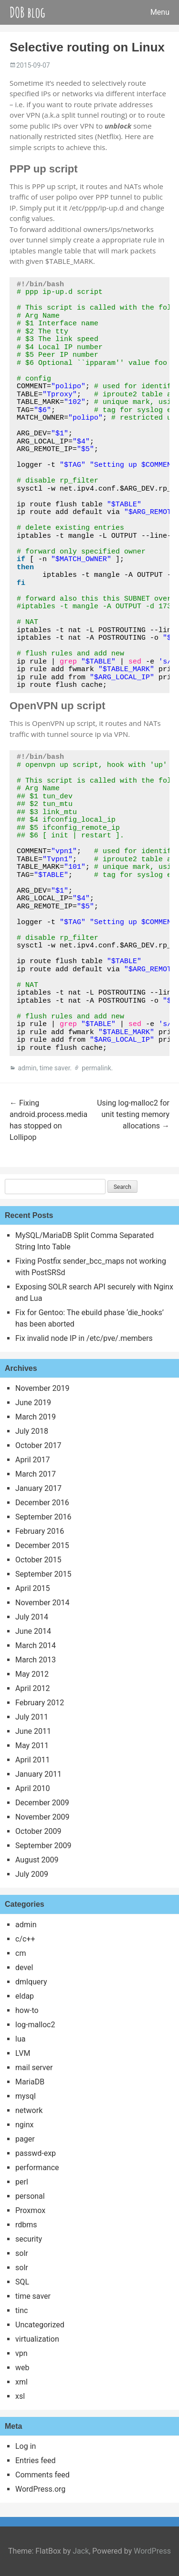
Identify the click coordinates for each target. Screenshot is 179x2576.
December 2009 (42, 1802)
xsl (20, 2396)
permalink (96, 1068)
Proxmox (30, 2210)
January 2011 (38, 1774)
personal (30, 2196)
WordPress (152, 2551)
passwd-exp (35, 2153)
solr (21, 2253)
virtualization (37, 2339)
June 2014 (33, 1631)
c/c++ (25, 1938)
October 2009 (38, 1831)
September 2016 (43, 1516)
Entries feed (35, 2460)
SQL (22, 2281)
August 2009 (36, 1859)
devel (24, 1967)
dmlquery (31, 1981)
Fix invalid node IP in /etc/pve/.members (84, 1338)
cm (20, 1953)
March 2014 (35, 1645)
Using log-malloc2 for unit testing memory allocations (133, 1114)
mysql (25, 2096)
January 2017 (38, 1488)
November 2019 (42, 1388)
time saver (55, 1068)
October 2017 (38, 1445)
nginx (24, 2124)
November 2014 (42, 1602)
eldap (24, 1996)
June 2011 (33, 1731)
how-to (27, 2010)
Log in (25, 2446)
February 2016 (39, 1531)
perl (21, 2181)
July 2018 (31, 1431)
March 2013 (35, 1659)
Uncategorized (39, 2324)
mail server (34, 2067)
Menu (159, 12)
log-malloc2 (35, 2024)
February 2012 (39, 1702)
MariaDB (29, 2081)
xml (21, 2381)
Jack (81, 2551)
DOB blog (27, 12)
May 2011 (32, 1745)
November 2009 (42, 1816)
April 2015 (32, 1588)
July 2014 (31, 1616)
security (28, 2239)
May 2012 (32, 1674)
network (28, 2110)
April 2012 (32, 1688)
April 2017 (32, 1459)
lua (20, 2038)
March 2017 (35, 1474)
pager (25, 2138)
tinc (21, 2310)
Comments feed (42, 2474)
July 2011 (31, 1716)
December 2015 (42, 1545)
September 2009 (43, 1845)
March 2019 (35, 1416)
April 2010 (32, 1788)
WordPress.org (40, 2489)
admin (27, 1068)
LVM (22, 2053)
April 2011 (32, 1759)
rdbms (26, 2224)
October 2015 (38, 1559)
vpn (21, 2353)
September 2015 (43, 1574)
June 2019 (33, 1402)
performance (37, 2167)
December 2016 (42, 1502)
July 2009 (31, 1874)
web (22, 2367)
